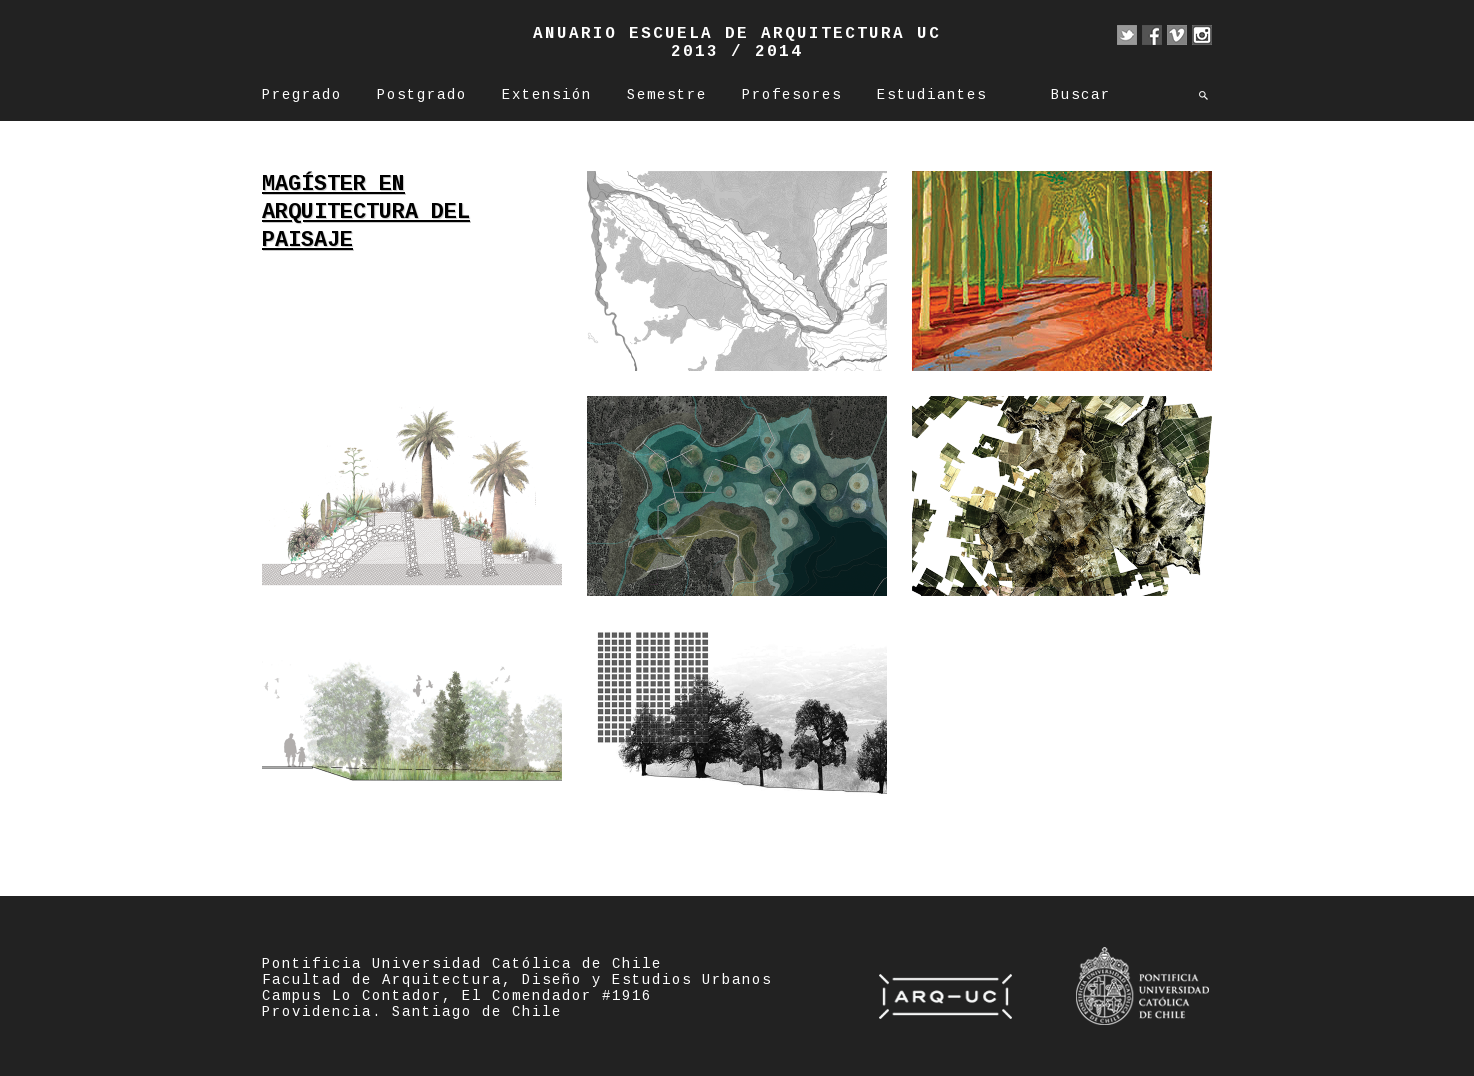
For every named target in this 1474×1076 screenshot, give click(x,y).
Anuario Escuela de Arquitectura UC (737, 34)
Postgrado (422, 95)
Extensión (547, 95)
